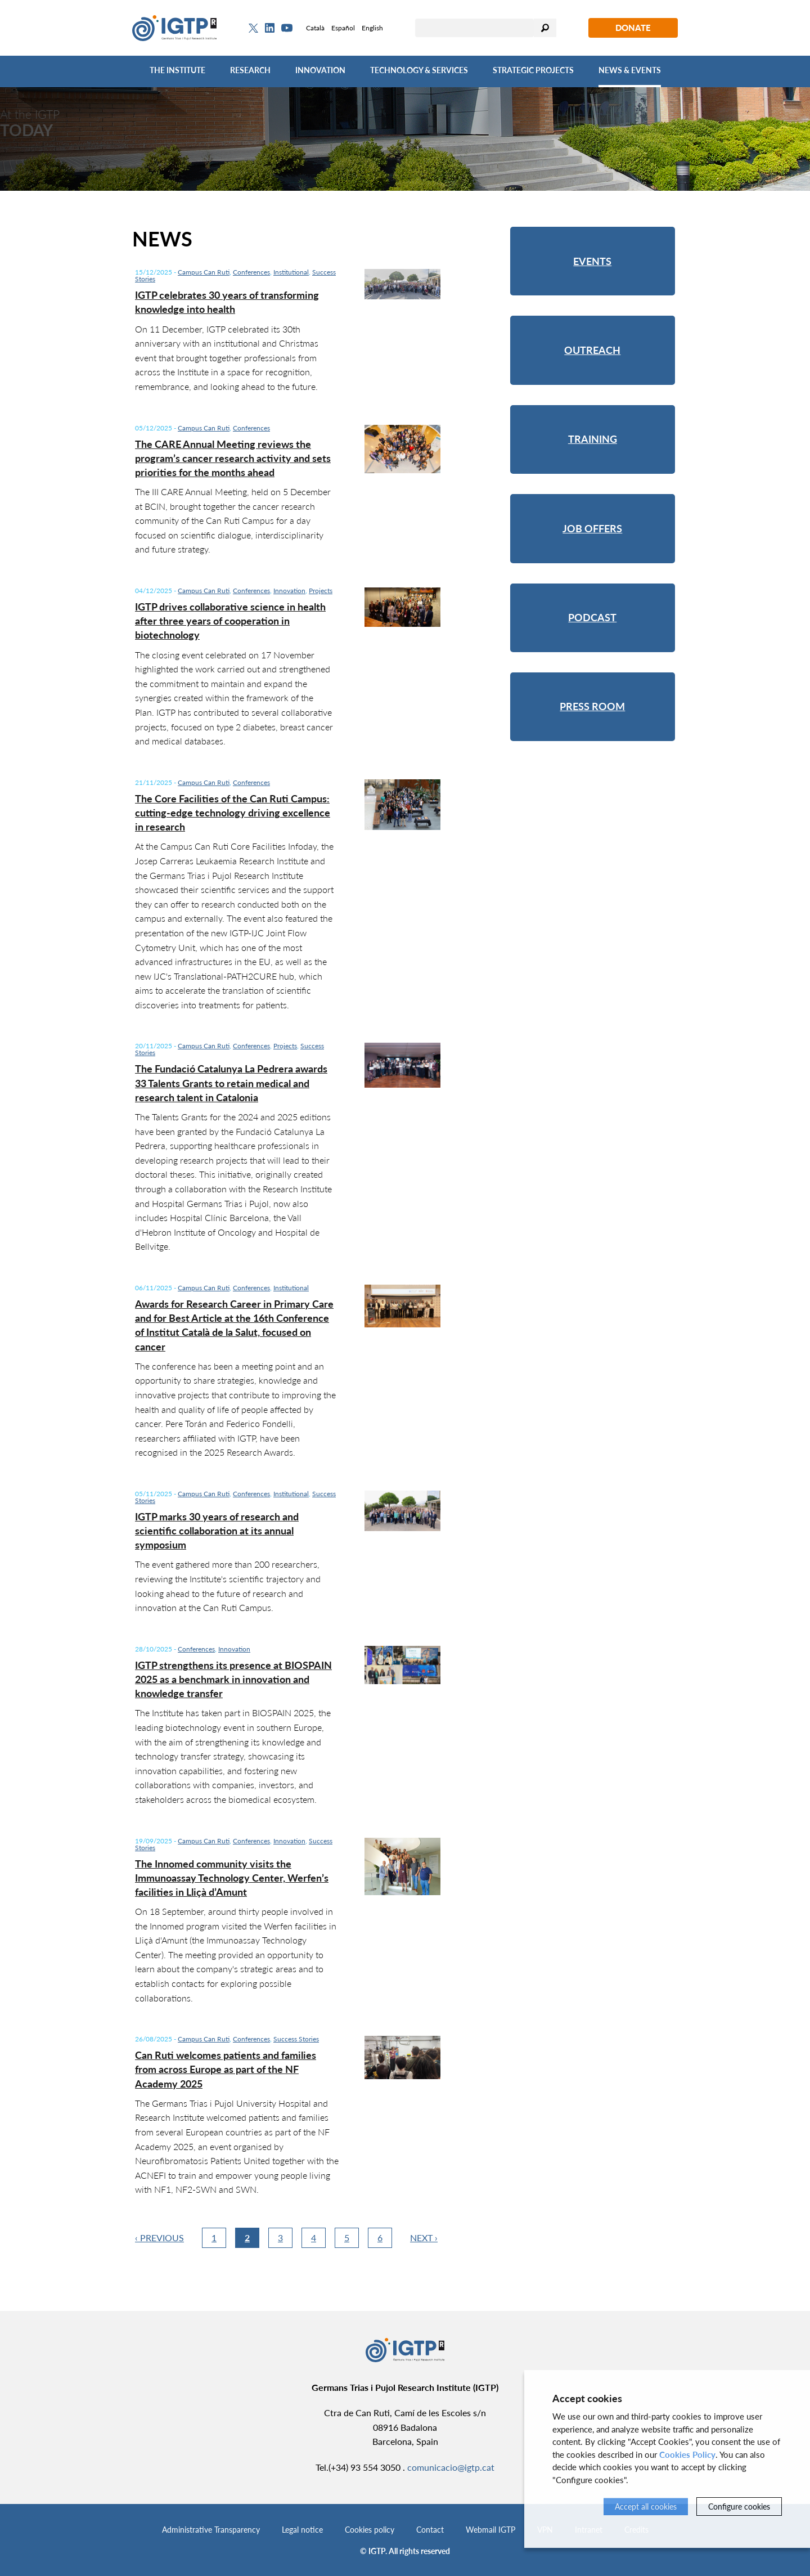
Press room (592, 706)
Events (592, 261)
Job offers (592, 528)
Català (315, 28)
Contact (430, 2529)
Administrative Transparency (211, 2529)
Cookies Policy (687, 2454)
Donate (633, 28)
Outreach (592, 350)
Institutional (291, 272)
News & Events (629, 70)
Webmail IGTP (490, 2529)
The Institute (177, 70)
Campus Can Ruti (204, 272)
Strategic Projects (533, 70)
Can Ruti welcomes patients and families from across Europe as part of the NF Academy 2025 (225, 2069)
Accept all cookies (646, 2506)
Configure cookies (739, 2506)
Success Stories (296, 2039)
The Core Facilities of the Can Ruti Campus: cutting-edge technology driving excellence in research (232, 812)
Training (592, 439)
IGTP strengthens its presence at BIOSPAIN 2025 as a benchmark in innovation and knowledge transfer (233, 1679)
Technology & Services (419, 70)
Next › (424, 2237)
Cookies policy (369, 2529)
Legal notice (302, 2529)
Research (250, 70)
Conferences (251, 272)
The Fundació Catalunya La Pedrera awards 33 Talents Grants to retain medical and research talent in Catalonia (231, 1082)
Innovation (320, 70)
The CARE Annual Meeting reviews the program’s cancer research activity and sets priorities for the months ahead (233, 458)
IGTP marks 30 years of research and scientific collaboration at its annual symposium (217, 1530)
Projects (320, 590)
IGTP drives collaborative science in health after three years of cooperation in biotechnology (230, 620)
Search (545, 28)
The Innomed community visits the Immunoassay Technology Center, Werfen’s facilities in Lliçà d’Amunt (231, 1877)
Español (343, 28)
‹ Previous (159, 2237)
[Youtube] (286, 28)
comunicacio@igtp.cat (450, 2467)
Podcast (592, 617)
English (372, 28)
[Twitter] (253, 28)
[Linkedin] (269, 28)
